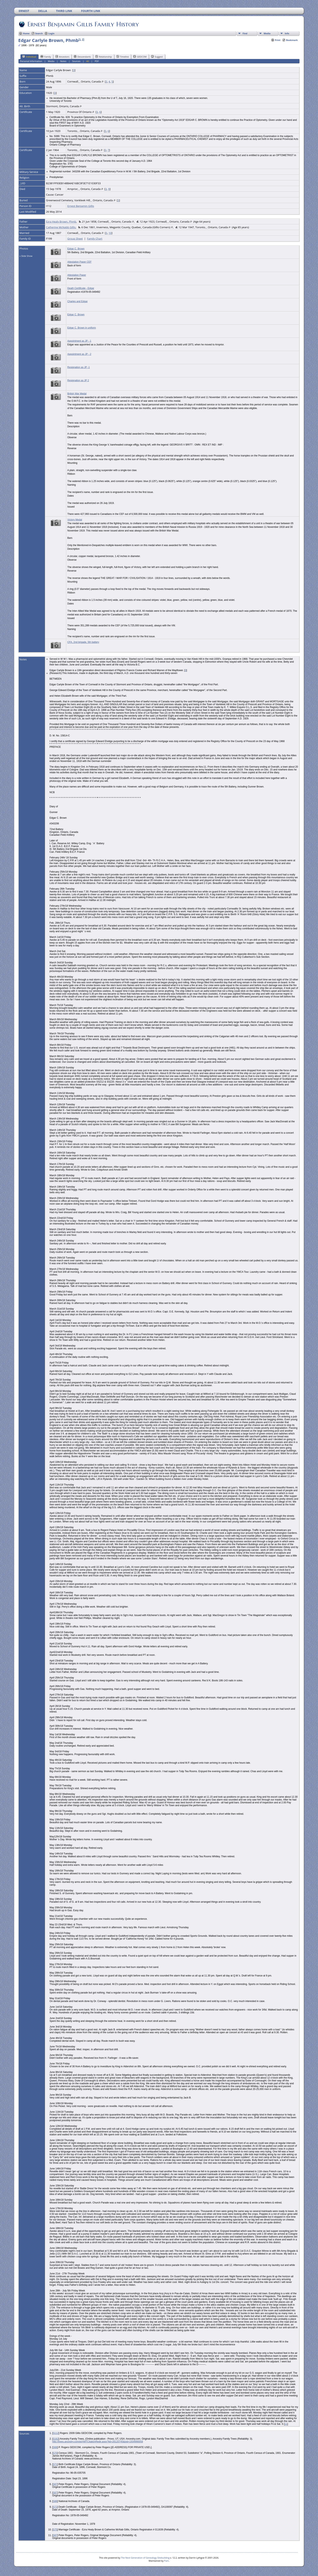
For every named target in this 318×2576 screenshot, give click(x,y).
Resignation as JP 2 (78, 380)
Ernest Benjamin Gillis (80, 206)
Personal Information (31, 61)
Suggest (157, 56)
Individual (29, 56)
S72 (55, 2506)
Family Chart (94, 238)
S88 (55, 2501)
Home (26, 33)
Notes (63, 61)
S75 (55, 2529)
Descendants (82, 56)
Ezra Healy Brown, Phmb (61, 221)
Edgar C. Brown (76, 248)
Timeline (122, 56)
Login (51, 33)
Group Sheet (75, 238)
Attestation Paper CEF (79, 261)
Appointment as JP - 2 (79, 354)
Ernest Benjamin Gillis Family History (83, 24)
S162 (56, 2438)
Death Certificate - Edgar (80, 288)
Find (245, 33)
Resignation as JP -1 (78, 367)
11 (286, 2424)
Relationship (103, 56)
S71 (55, 2464)
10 (110, 233)
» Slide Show (25, 255)
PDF (97, 61)
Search (39, 33)
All (87, 61)
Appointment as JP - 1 (79, 341)
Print (277, 40)
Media (267, 33)
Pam (166, 2560)
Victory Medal (74, 519)
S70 (55, 2453)
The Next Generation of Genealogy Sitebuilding (145, 2557)
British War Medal (76, 393)
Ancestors (62, 56)
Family (46, 56)
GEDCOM (139, 56)
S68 (55, 2447)
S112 (56, 2433)
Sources (76, 61)
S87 (55, 2484)
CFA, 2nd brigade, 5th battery (83, 642)
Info (287, 33)
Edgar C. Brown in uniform (81, 327)
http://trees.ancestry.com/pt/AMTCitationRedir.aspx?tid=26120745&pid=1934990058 (97, 2441)
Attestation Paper (76, 275)
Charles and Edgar (77, 301)
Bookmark (292, 40)
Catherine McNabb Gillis (61, 227)
